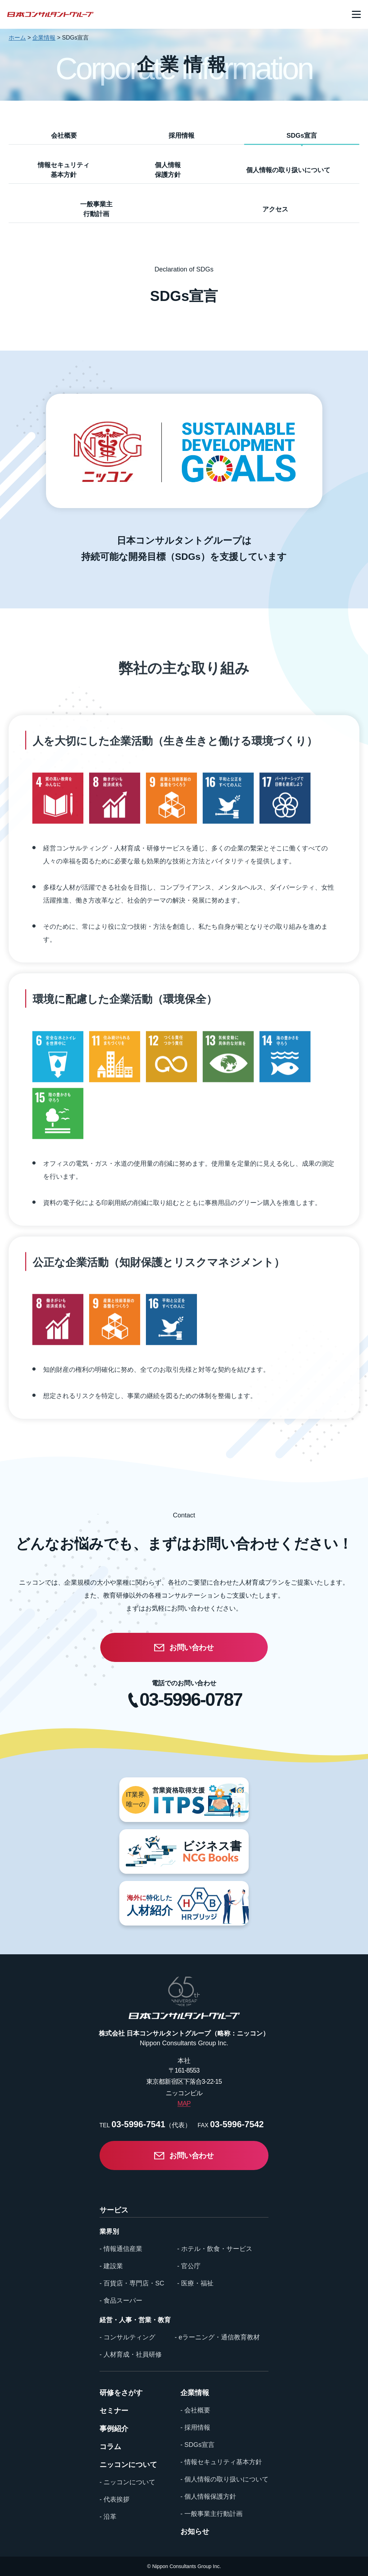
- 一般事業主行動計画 (211, 2513)
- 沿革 (108, 2516)
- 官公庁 (189, 2266)
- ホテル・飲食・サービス (214, 2248)
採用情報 (181, 135)
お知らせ (194, 2531)
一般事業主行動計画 (96, 209)
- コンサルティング (127, 2337)
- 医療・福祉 (195, 2283)
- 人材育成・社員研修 (131, 2354)
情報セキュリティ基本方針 (63, 169)
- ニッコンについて (127, 2482)
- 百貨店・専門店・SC (132, 2283)
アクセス (275, 209)
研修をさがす (121, 2392)
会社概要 (64, 135)
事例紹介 (114, 2428)
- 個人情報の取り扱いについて (224, 2479)
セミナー (114, 2410)
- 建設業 (111, 2266)
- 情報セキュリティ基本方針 (221, 2462)
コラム (110, 2446)
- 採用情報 (195, 2427)
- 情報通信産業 (121, 2248)
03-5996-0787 (190, 1700)
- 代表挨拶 (114, 2499)
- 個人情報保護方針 (208, 2496)
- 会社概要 (195, 2410)
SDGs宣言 (301, 135)
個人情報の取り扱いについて (288, 170)
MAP (184, 2103)
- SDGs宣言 (197, 2444)
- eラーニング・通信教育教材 (217, 2337)
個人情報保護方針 (168, 169)
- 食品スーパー (121, 2300)
